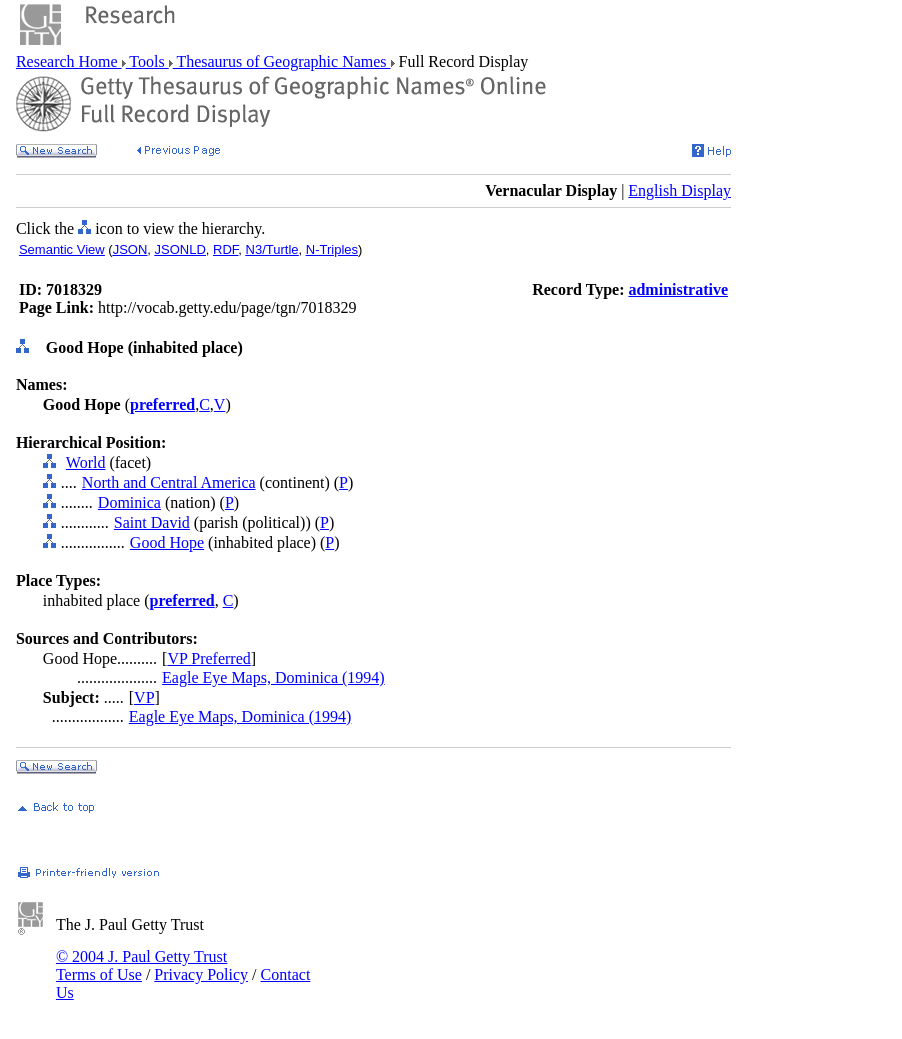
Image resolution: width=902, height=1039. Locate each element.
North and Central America (169, 482)
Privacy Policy (201, 974)
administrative (678, 289)
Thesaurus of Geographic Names (282, 61)
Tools (147, 61)
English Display (679, 190)
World (86, 462)
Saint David (152, 522)
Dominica (129, 502)
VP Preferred (208, 658)
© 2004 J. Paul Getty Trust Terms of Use (141, 965)
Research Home (69, 61)
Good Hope (167, 542)
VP (144, 697)
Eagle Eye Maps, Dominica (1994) (273, 677)
